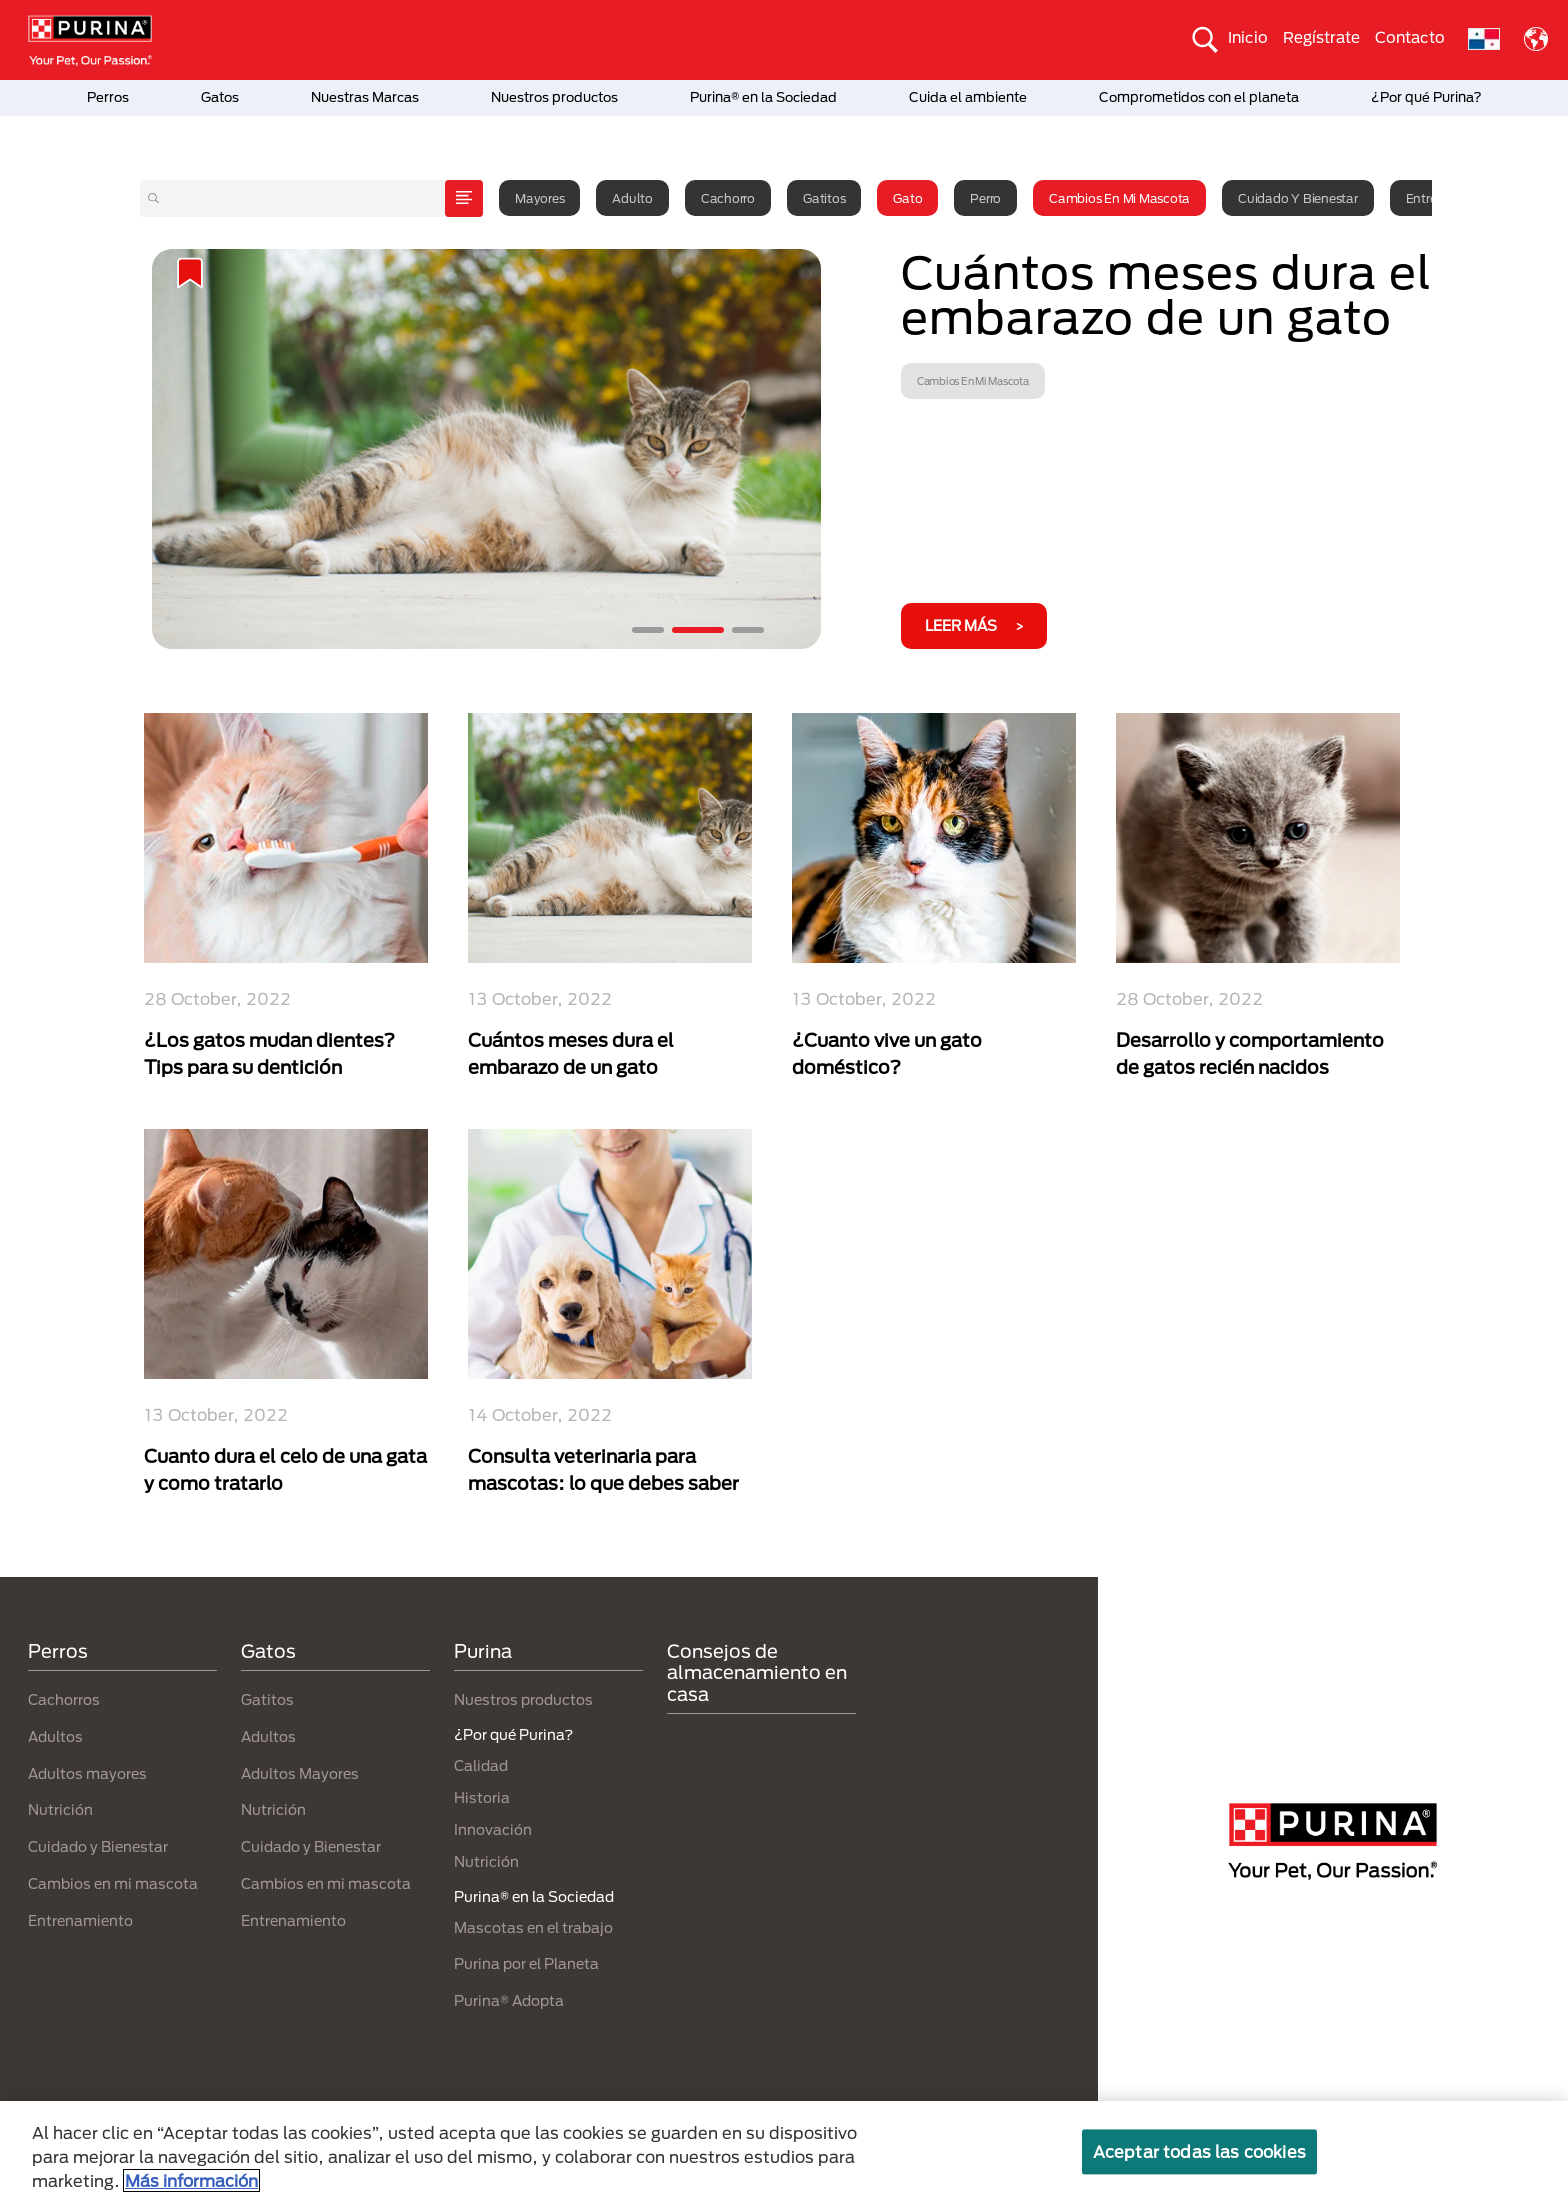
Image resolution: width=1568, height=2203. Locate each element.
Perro (985, 198)
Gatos (220, 97)
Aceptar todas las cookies (1199, 2151)
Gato (907, 198)
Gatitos (824, 198)
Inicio (1248, 37)
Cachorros (64, 1699)
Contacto (1410, 37)
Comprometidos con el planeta (1199, 97)
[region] (784, 2152)
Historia (482, 1797)
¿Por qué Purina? (1426, 97)
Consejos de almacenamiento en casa (757, 1672)
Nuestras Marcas (365, 97)
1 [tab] (648, 630)
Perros (108, 97)
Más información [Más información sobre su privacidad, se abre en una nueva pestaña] (191, 2180)
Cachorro (728, 198)
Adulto (632, 198)
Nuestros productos (554, 97)
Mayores (539, 198)
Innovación (493, 1829)
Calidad (481, 1765)
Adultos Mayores (300, 1773)
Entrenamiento (80, 1920)
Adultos (55, 1736)
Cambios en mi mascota (1119, 198)
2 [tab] (698, 630)
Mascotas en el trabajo (533, 1927)
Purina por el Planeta (526, 1963)
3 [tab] (748, 630)
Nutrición (60, 1809)
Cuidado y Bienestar (1297, 198)
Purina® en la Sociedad (763, 97)
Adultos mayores (87, 1773)
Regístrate (1321, 37)
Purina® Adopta (509, 2000)
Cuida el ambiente (968, 97)
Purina (483, 1651)
